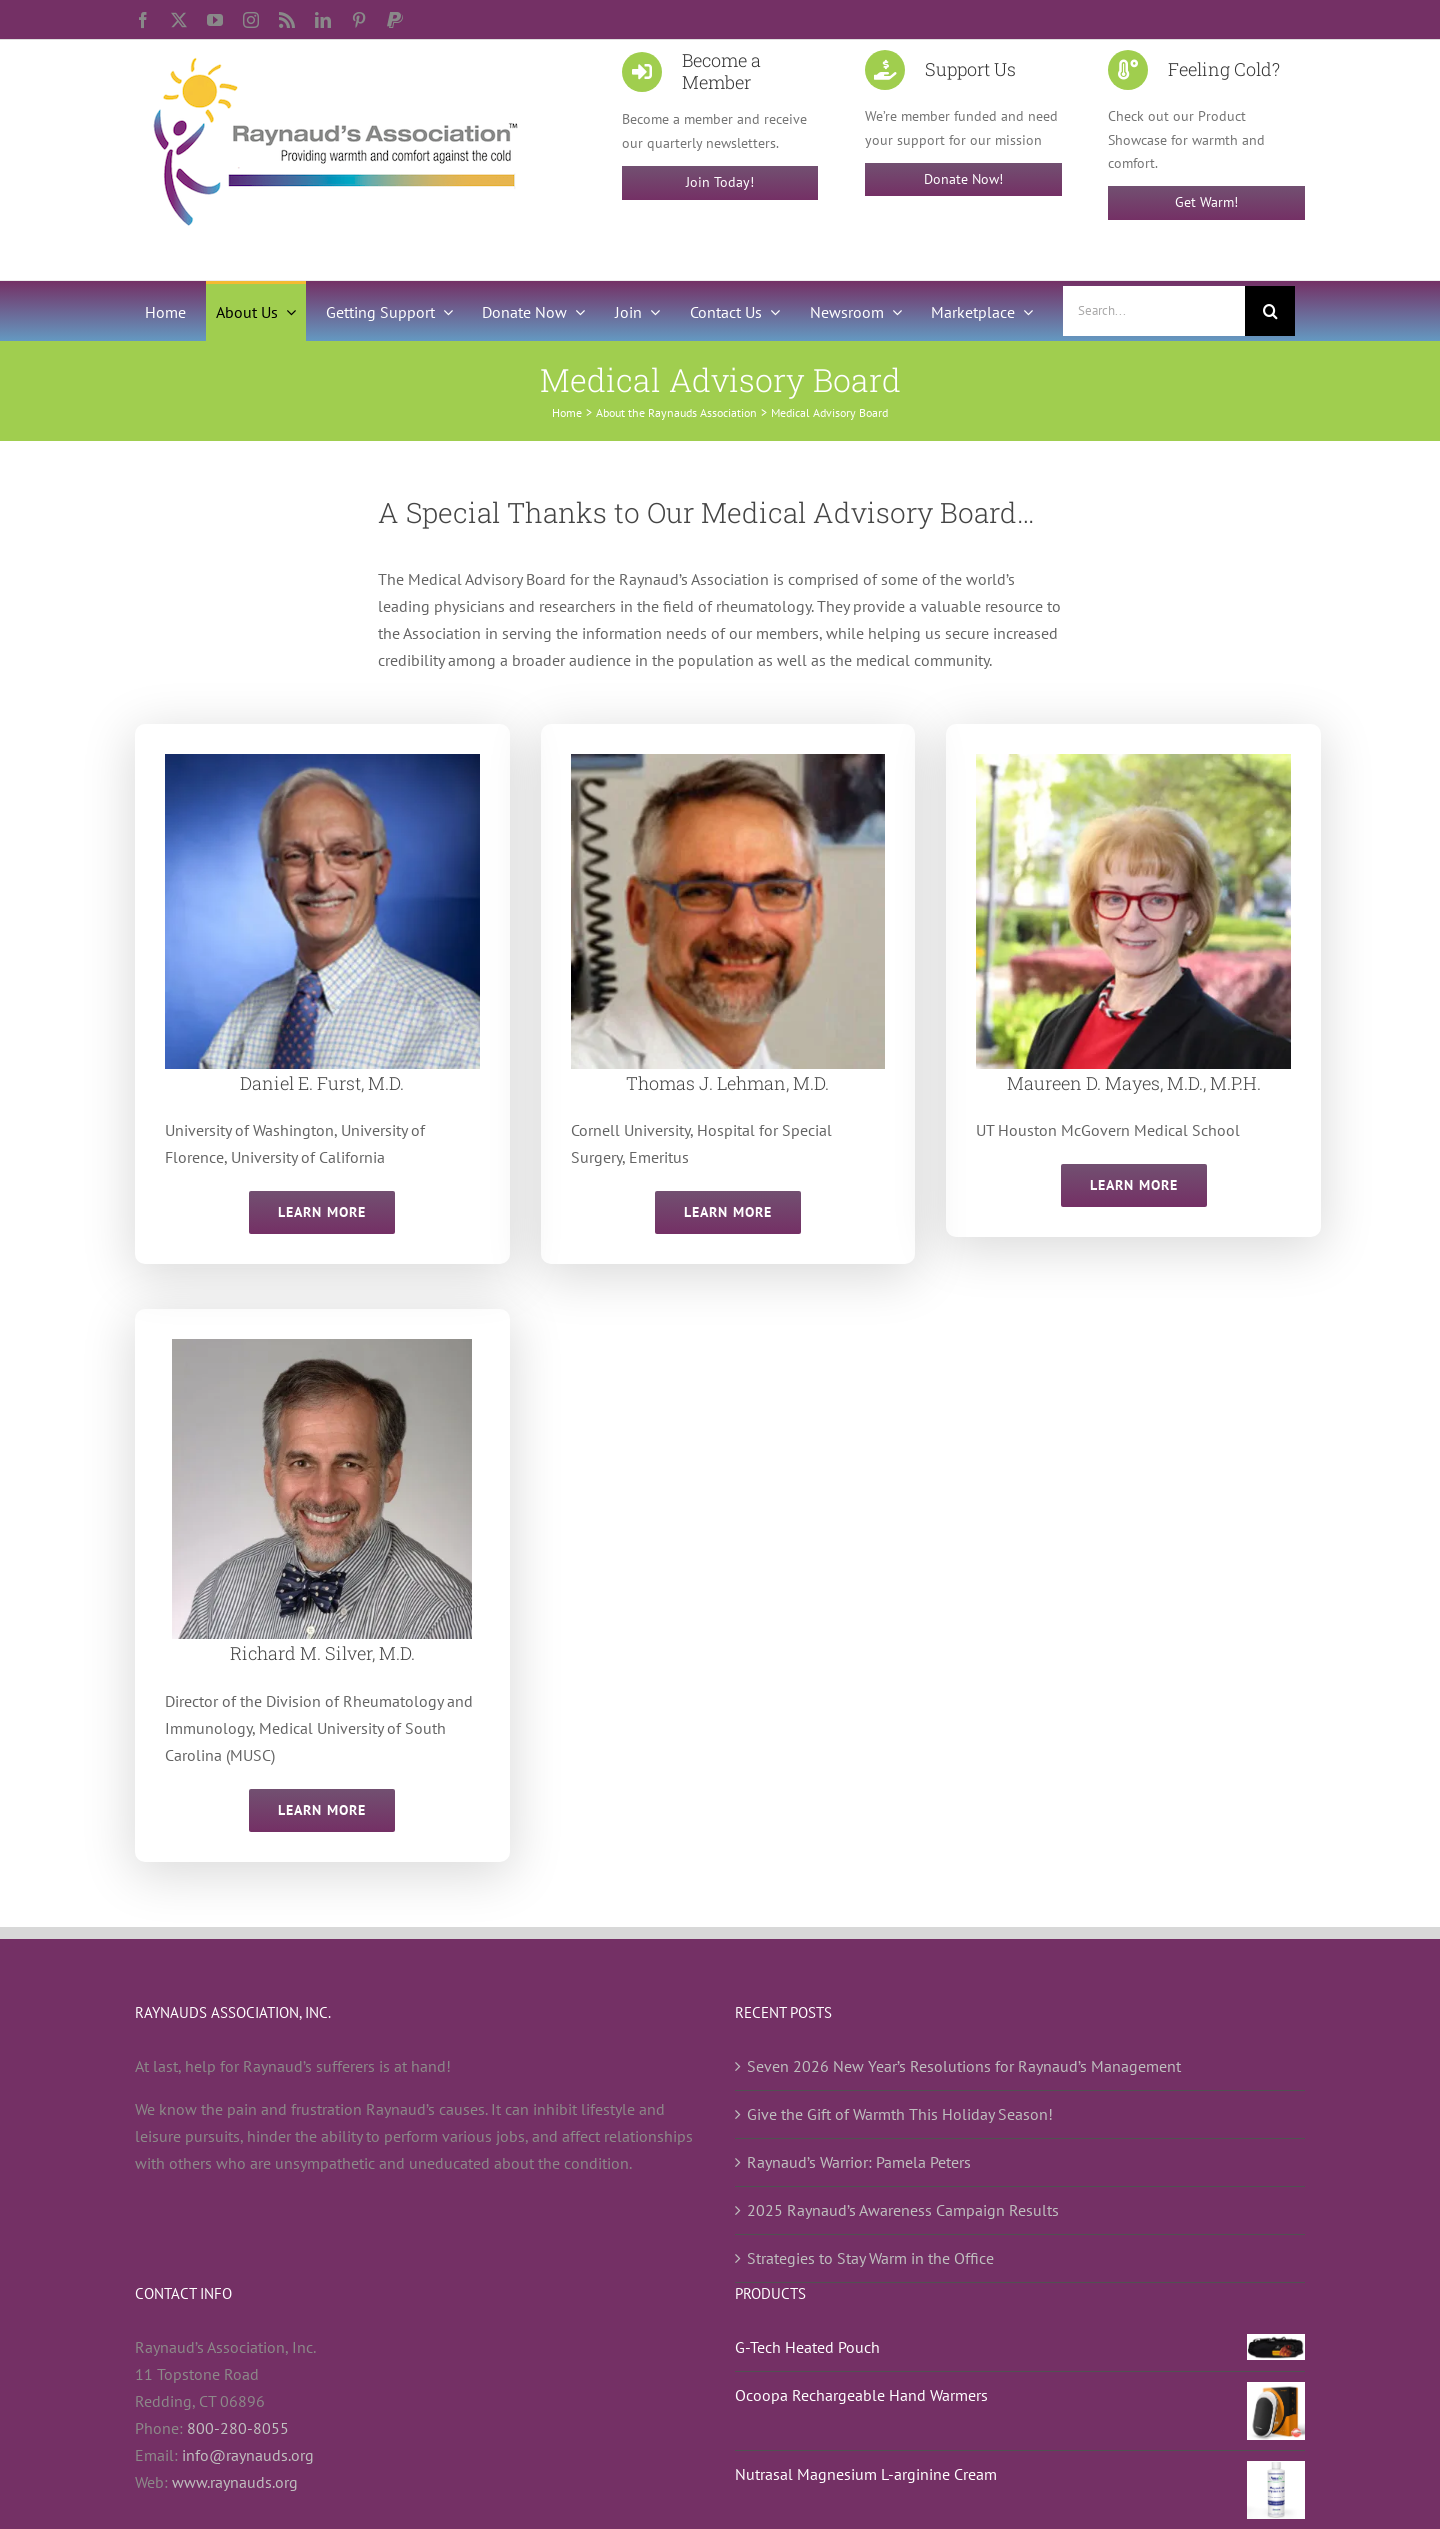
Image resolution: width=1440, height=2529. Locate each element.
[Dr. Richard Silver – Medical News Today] (322, 1347)
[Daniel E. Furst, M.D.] (322, 762)
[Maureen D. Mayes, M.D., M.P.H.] (1133, 762)
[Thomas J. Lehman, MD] (728, 762)
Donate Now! (963, 179)
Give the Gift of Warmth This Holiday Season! (900, 2114)
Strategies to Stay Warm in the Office (870, 2258)
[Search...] (1154, 311)
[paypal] (395, 20)
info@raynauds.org (248, 2455)
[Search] (1270, 311)
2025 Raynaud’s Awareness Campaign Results (903, 2210)
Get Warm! (1206, 202)
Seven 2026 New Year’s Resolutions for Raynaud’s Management (964, 2066)
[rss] (287, 20)
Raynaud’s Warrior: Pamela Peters (859, 2162)
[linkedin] (323, 20)
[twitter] (179, 20)
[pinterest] (359, 20)
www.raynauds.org (235, 2482)
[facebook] (143, 20)
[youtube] (215, 20)
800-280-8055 (238, 2428)
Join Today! (720, 182)
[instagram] (251, 20)
